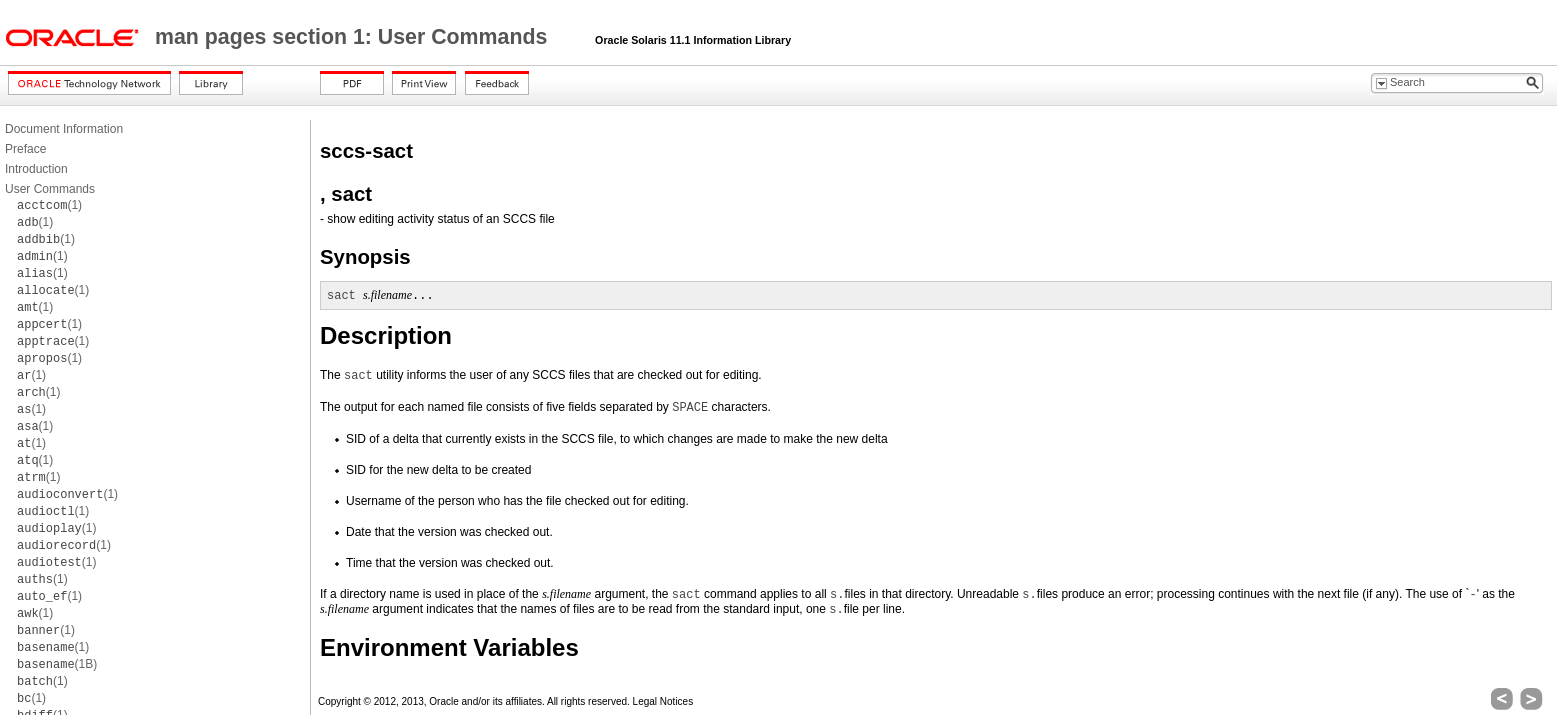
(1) (49, 205)
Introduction (36, 169)
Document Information (64, 129)
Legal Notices (663, 701)
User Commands (50, 189)
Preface (25, 149)
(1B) (57, 664)
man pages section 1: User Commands (354, 37)
